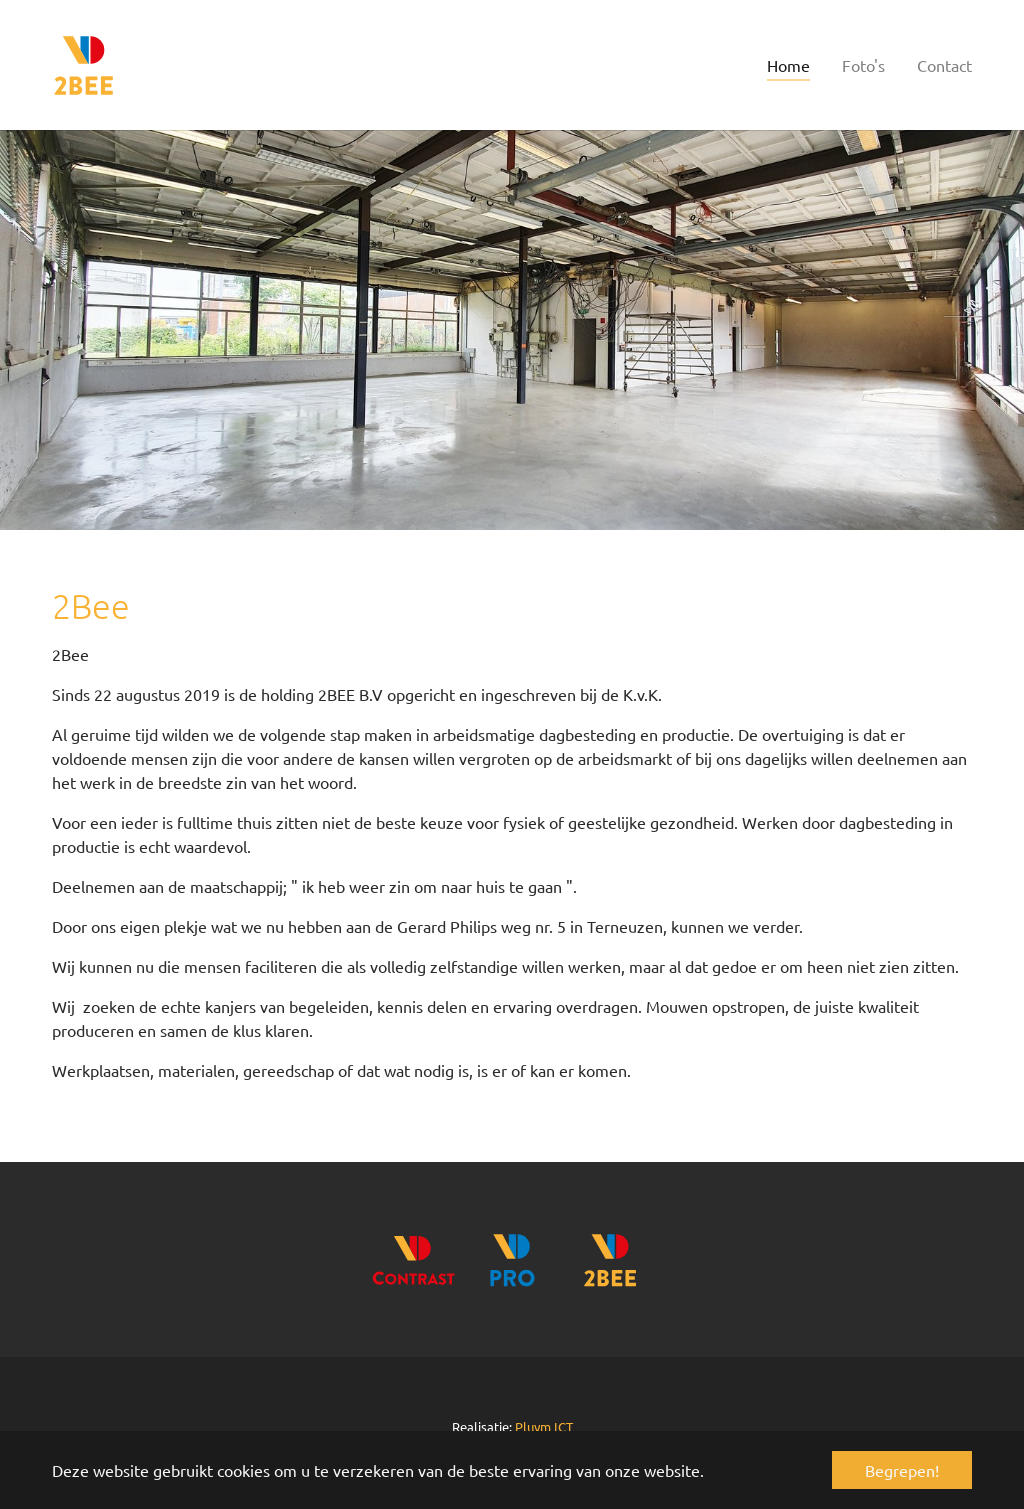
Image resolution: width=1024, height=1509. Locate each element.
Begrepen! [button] (902, 1470)
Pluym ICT (544, 1426)
